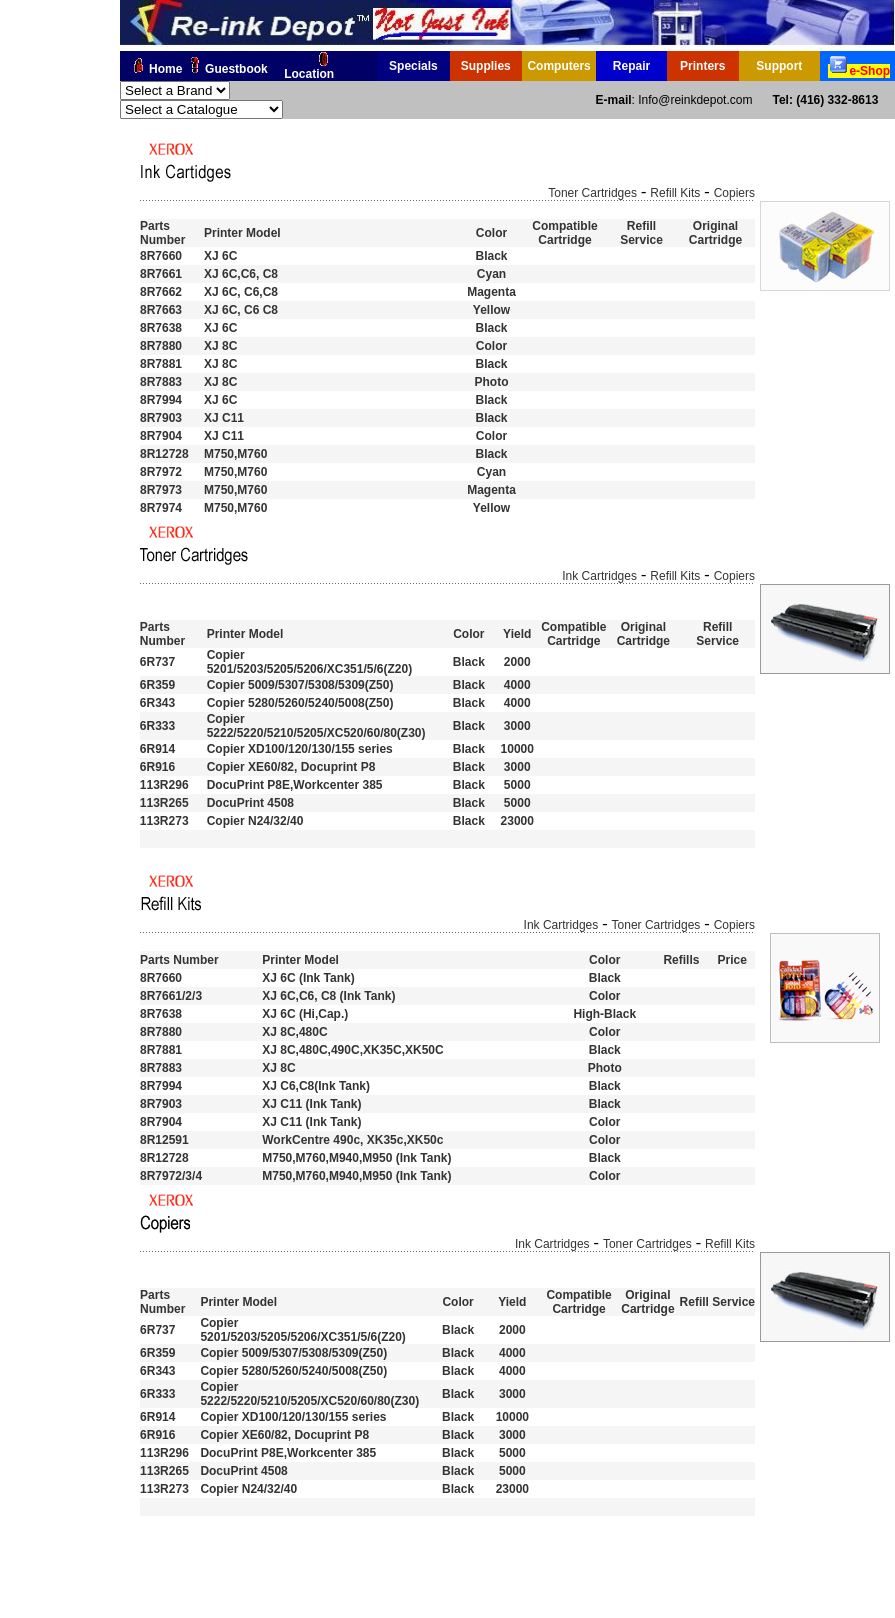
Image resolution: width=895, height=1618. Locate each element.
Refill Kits (675, 193)
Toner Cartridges (592, 193)
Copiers (734, 193)
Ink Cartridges (599, 576)
